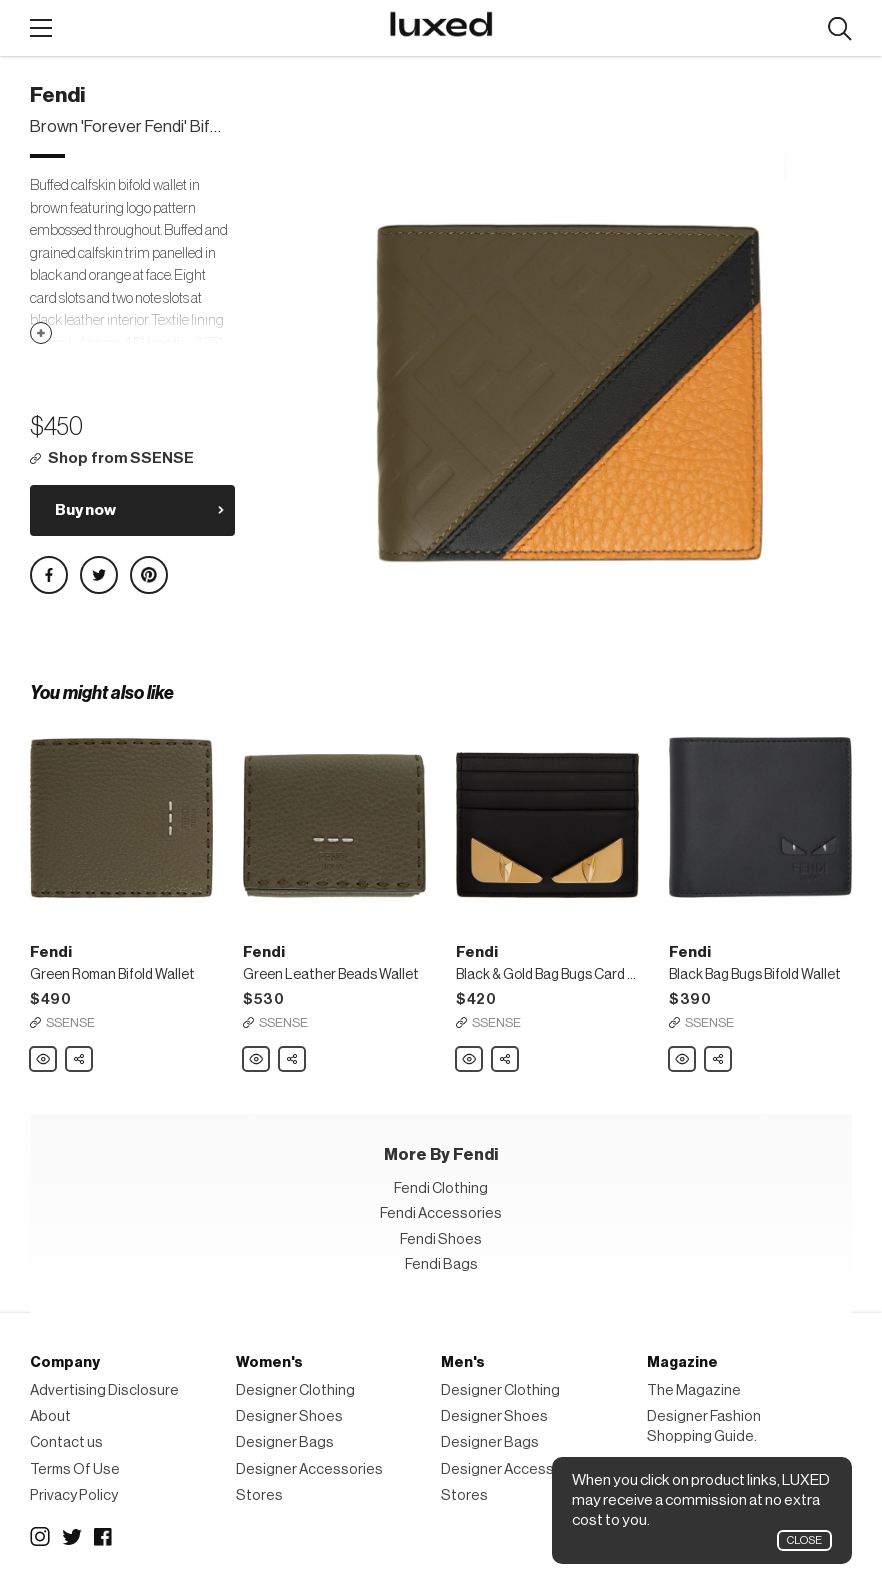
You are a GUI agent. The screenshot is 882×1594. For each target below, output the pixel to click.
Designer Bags (285, 1442)
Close (804, 1540)
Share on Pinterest (149, 575)
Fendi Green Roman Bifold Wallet (44, 1060)
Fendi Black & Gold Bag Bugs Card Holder (470, 1060)
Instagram (40, 1537)
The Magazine (694, 1390)
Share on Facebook (49, 575)
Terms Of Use (75, 1469)
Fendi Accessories (441, 1213)
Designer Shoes (289, 1416)
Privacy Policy (74, 1495)
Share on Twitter (99, 575)
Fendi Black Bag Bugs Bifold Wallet (683, 1060)
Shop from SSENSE (121, 458)
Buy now (85, 510)
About (50, 1416)
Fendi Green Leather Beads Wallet (257, 1060)
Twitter (72, 1537)
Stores (259, 1495)
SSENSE (70, 1022)
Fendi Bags (441, 1264)
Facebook (104, 1537)
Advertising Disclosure (104, 1390)
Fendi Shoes (441, 1239)
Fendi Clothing (441, 1188)
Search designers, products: (839, 29)
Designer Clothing (295, 1390)
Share (80, 1054)
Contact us (66, 1442)
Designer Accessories (309, 1469)
